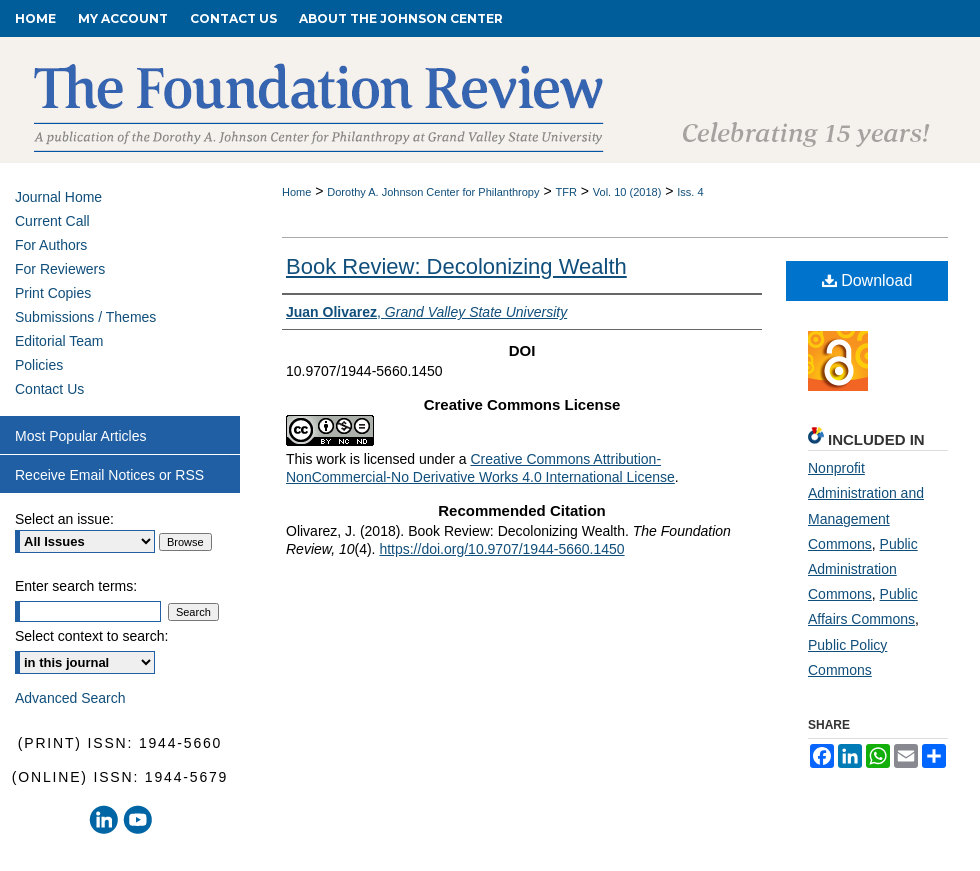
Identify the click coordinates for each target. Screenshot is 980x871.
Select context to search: (91, 636)
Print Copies (53, 293)
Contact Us (49, 389)
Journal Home (58, 197)
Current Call (52, 221)
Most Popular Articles (81, 436)
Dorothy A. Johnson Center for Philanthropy (433, 192)
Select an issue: (64, 519)
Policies (39, 365)
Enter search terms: (76, 586)
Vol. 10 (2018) (627, 192)
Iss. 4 (690, 192)
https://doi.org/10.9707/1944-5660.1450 (501, 549)
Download (867, 280)
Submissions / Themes (85, 317)
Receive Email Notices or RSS (109, 475)
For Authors (51, 245)
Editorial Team (59, 341)
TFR (565, 192)
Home (296, 192)
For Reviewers (60, 269)
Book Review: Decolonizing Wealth (456, 266)
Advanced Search (70, 698)
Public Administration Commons (863, 569)
